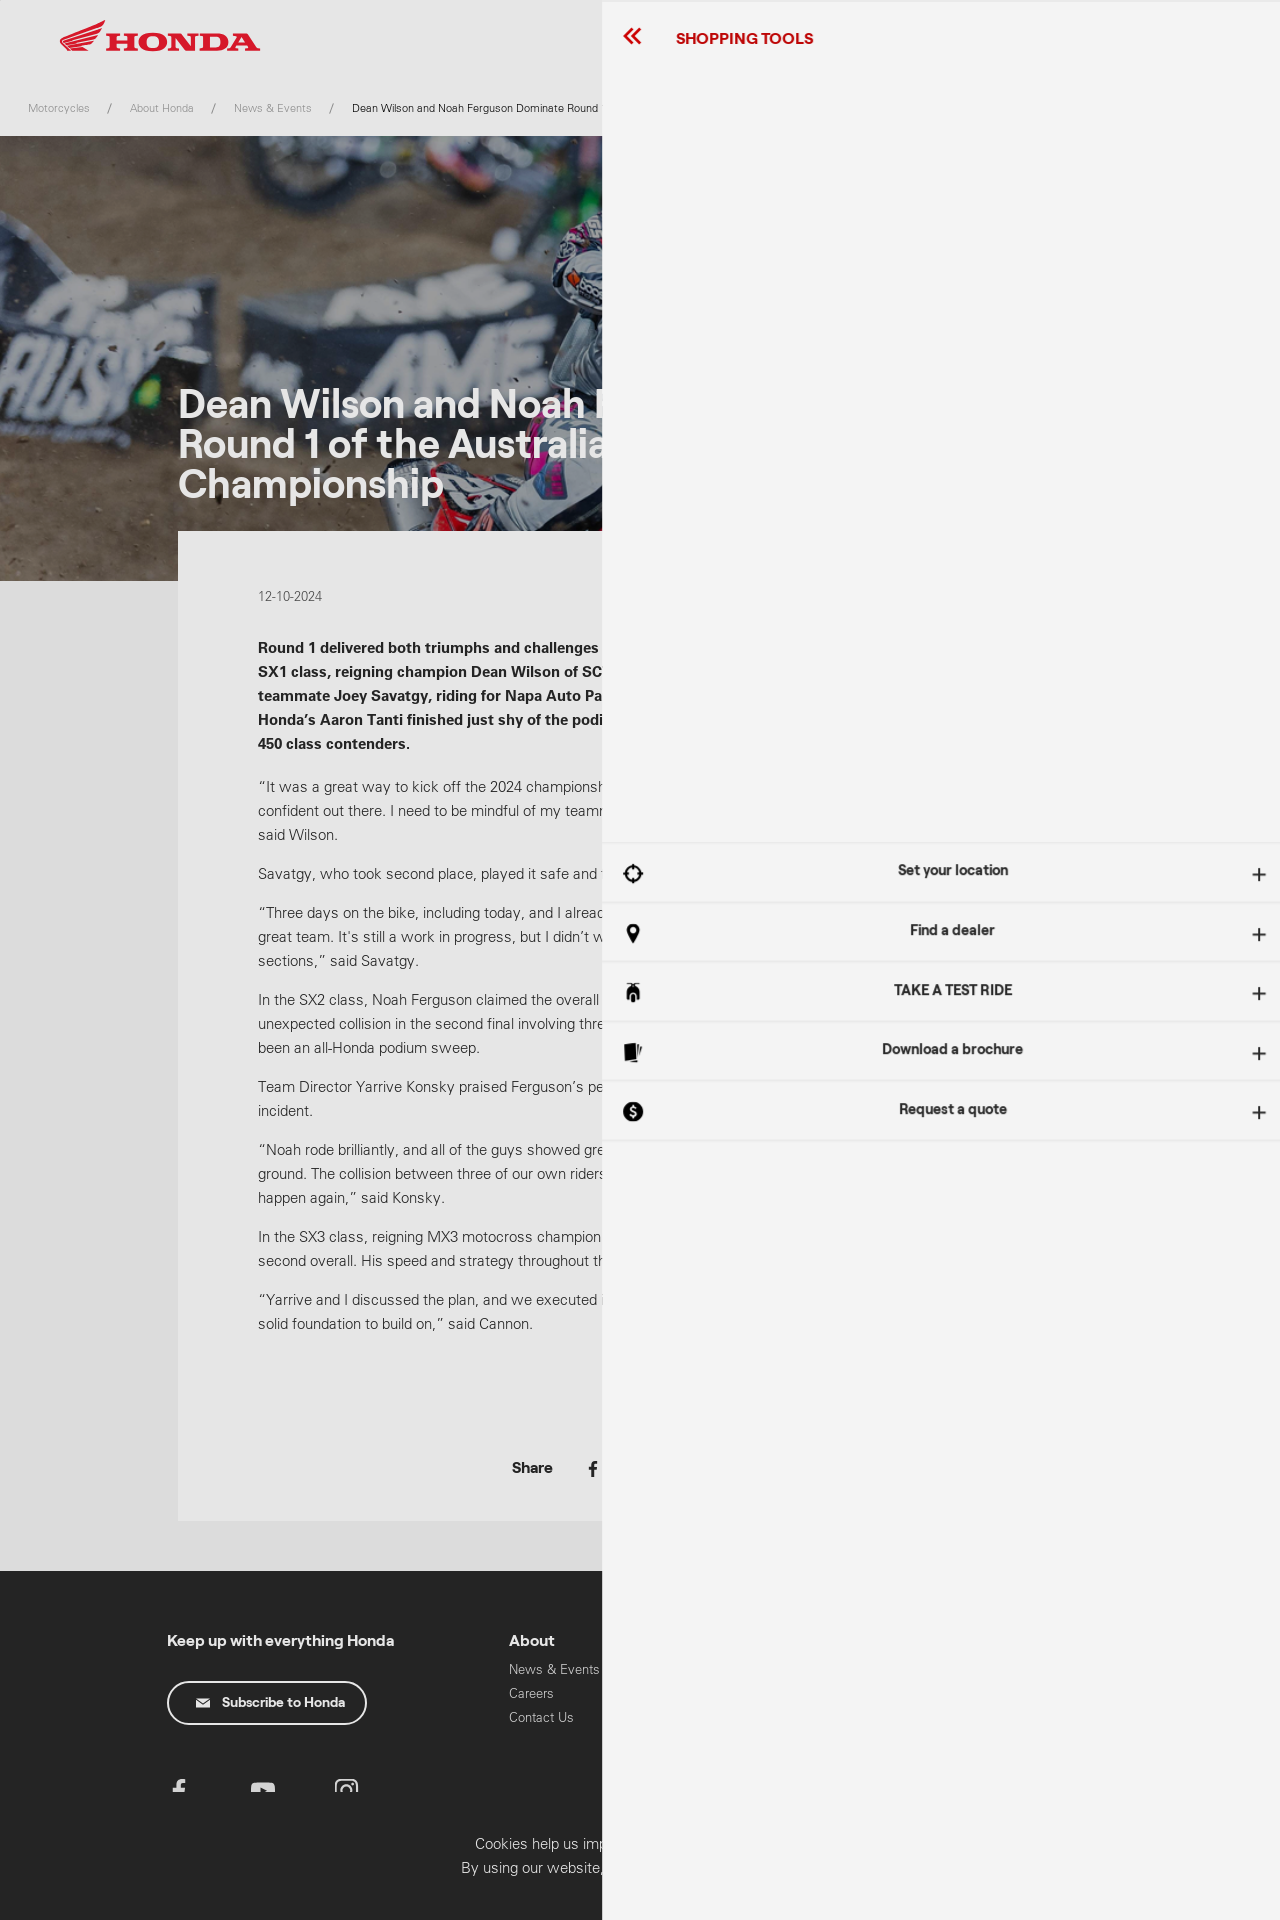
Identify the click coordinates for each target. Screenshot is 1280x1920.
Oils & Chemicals (702, 1735)
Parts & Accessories (687, 1702)
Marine (956, 1737)
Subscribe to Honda (270, 1703)
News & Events (554, 1669)
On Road (818, 1737)
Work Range (829, 1761)
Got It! (1075, 989)
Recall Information (704, 1669)
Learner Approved (844, 1689)
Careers (531, 1693)
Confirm (1154, 1897)
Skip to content (0, 0)
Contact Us (541, 1717)
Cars (949, 1689)
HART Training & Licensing (984, 1770)
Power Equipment (987, 1713)
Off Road (819, 1713)
